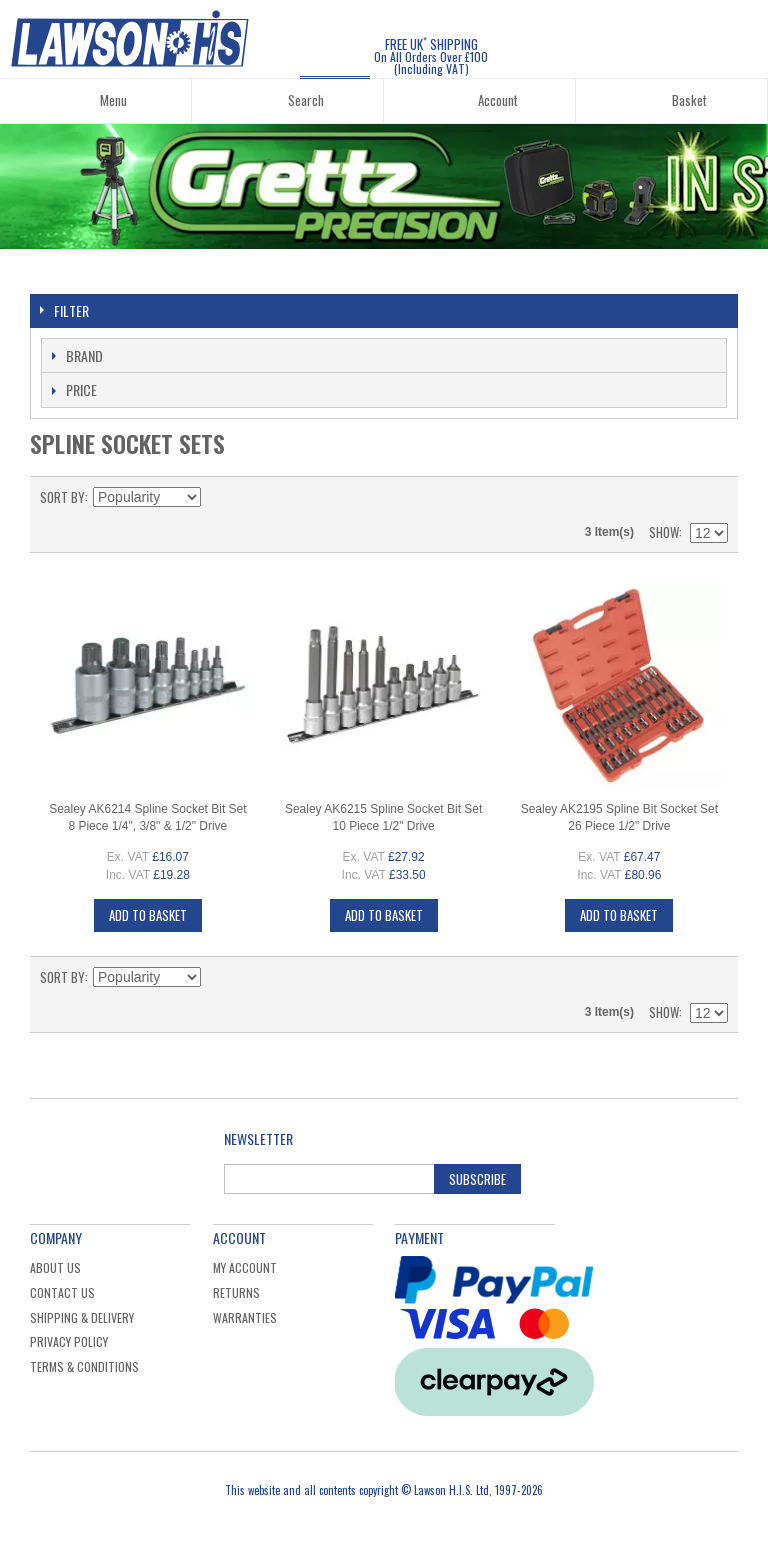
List (713, 497)
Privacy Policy (69, 1341)
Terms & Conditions (84, 1366)
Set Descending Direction (219, 497)
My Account (245, 1267)
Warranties (245, 1317)
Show (664, 532)
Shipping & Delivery (82, 1317)
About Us (55, 1267)
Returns (236, 1292)
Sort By (62, 497)
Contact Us (62, 1292)
